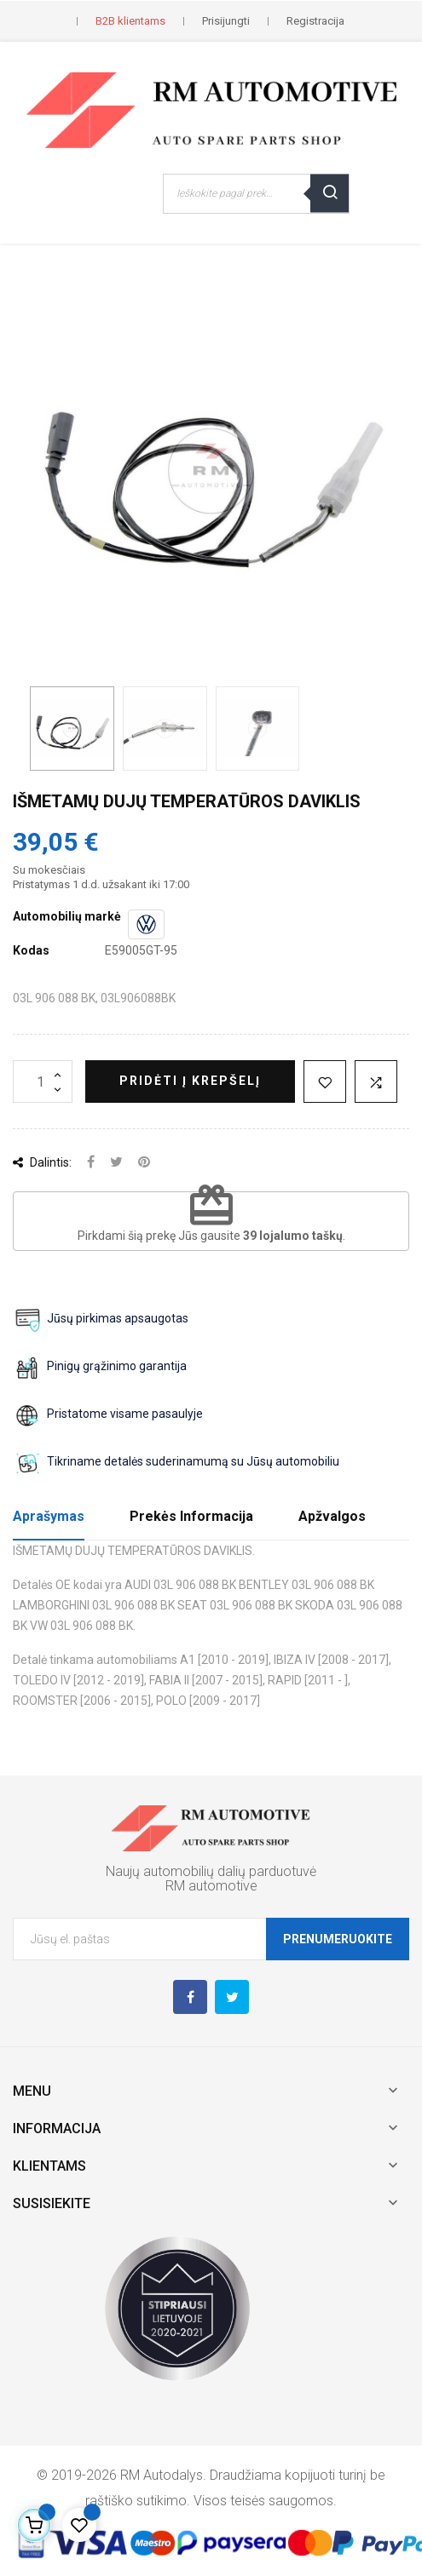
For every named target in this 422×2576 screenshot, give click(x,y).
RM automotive (211, 1886)
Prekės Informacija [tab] (191, 1516)
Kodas (31, 950)
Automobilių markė (67, 916)
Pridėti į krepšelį (190, 1080)
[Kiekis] (42, 1081)
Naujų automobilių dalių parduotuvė (211, 1871)
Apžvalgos (332, 1516)
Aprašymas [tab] (48, 1516)
